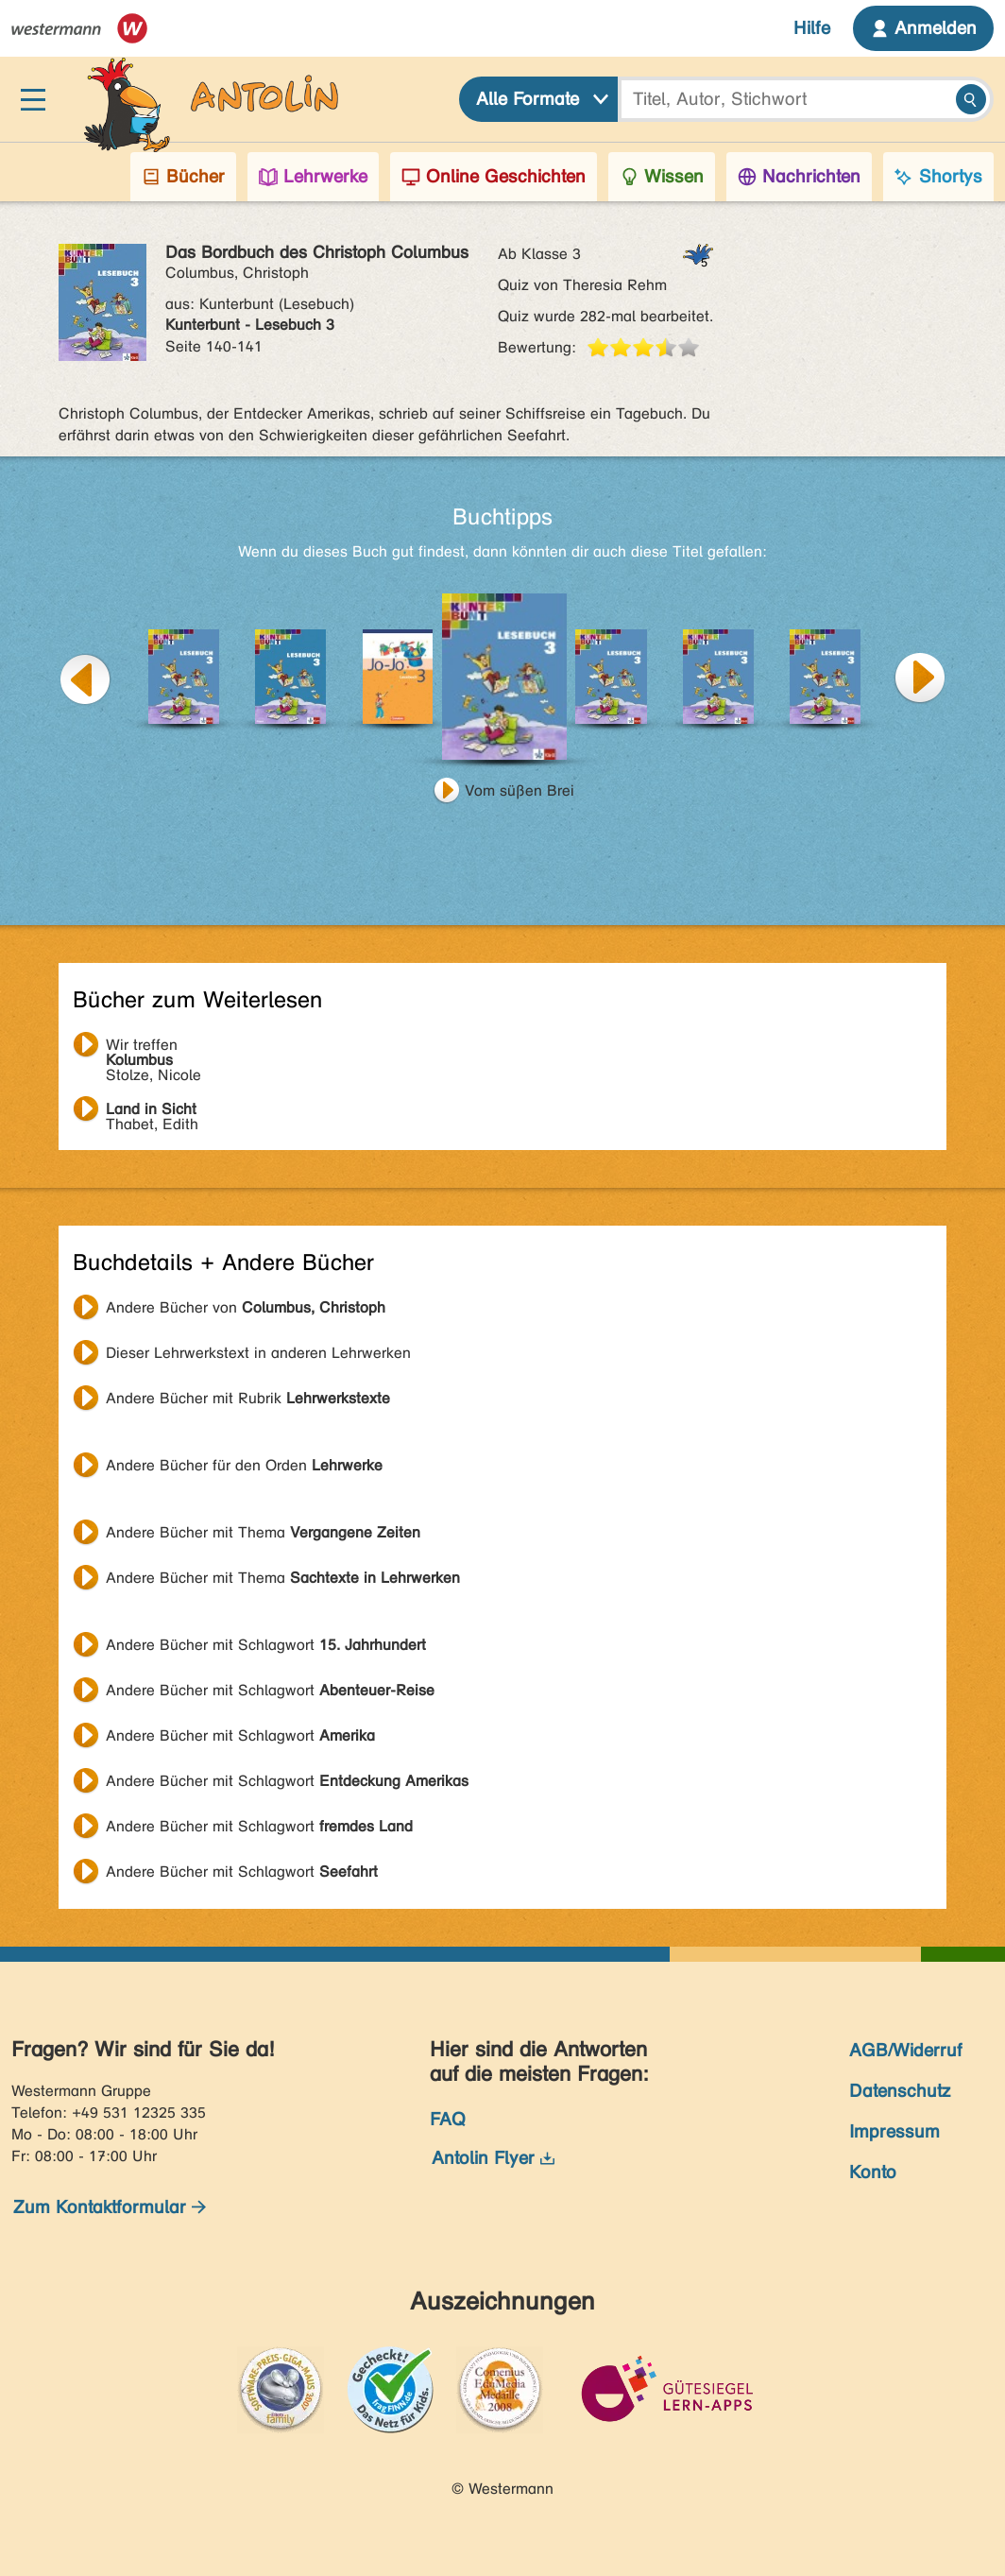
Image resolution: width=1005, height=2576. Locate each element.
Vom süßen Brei (519, 790)
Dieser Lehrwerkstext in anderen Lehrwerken (258, 1353)
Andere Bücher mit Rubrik (248, 1398)
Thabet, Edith (152, 1111)
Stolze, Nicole (153, 1047)
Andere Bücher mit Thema (263, 1532)
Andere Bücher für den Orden (244, 1465)
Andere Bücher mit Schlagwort (266, 1645)
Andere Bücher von (245, 1307)
